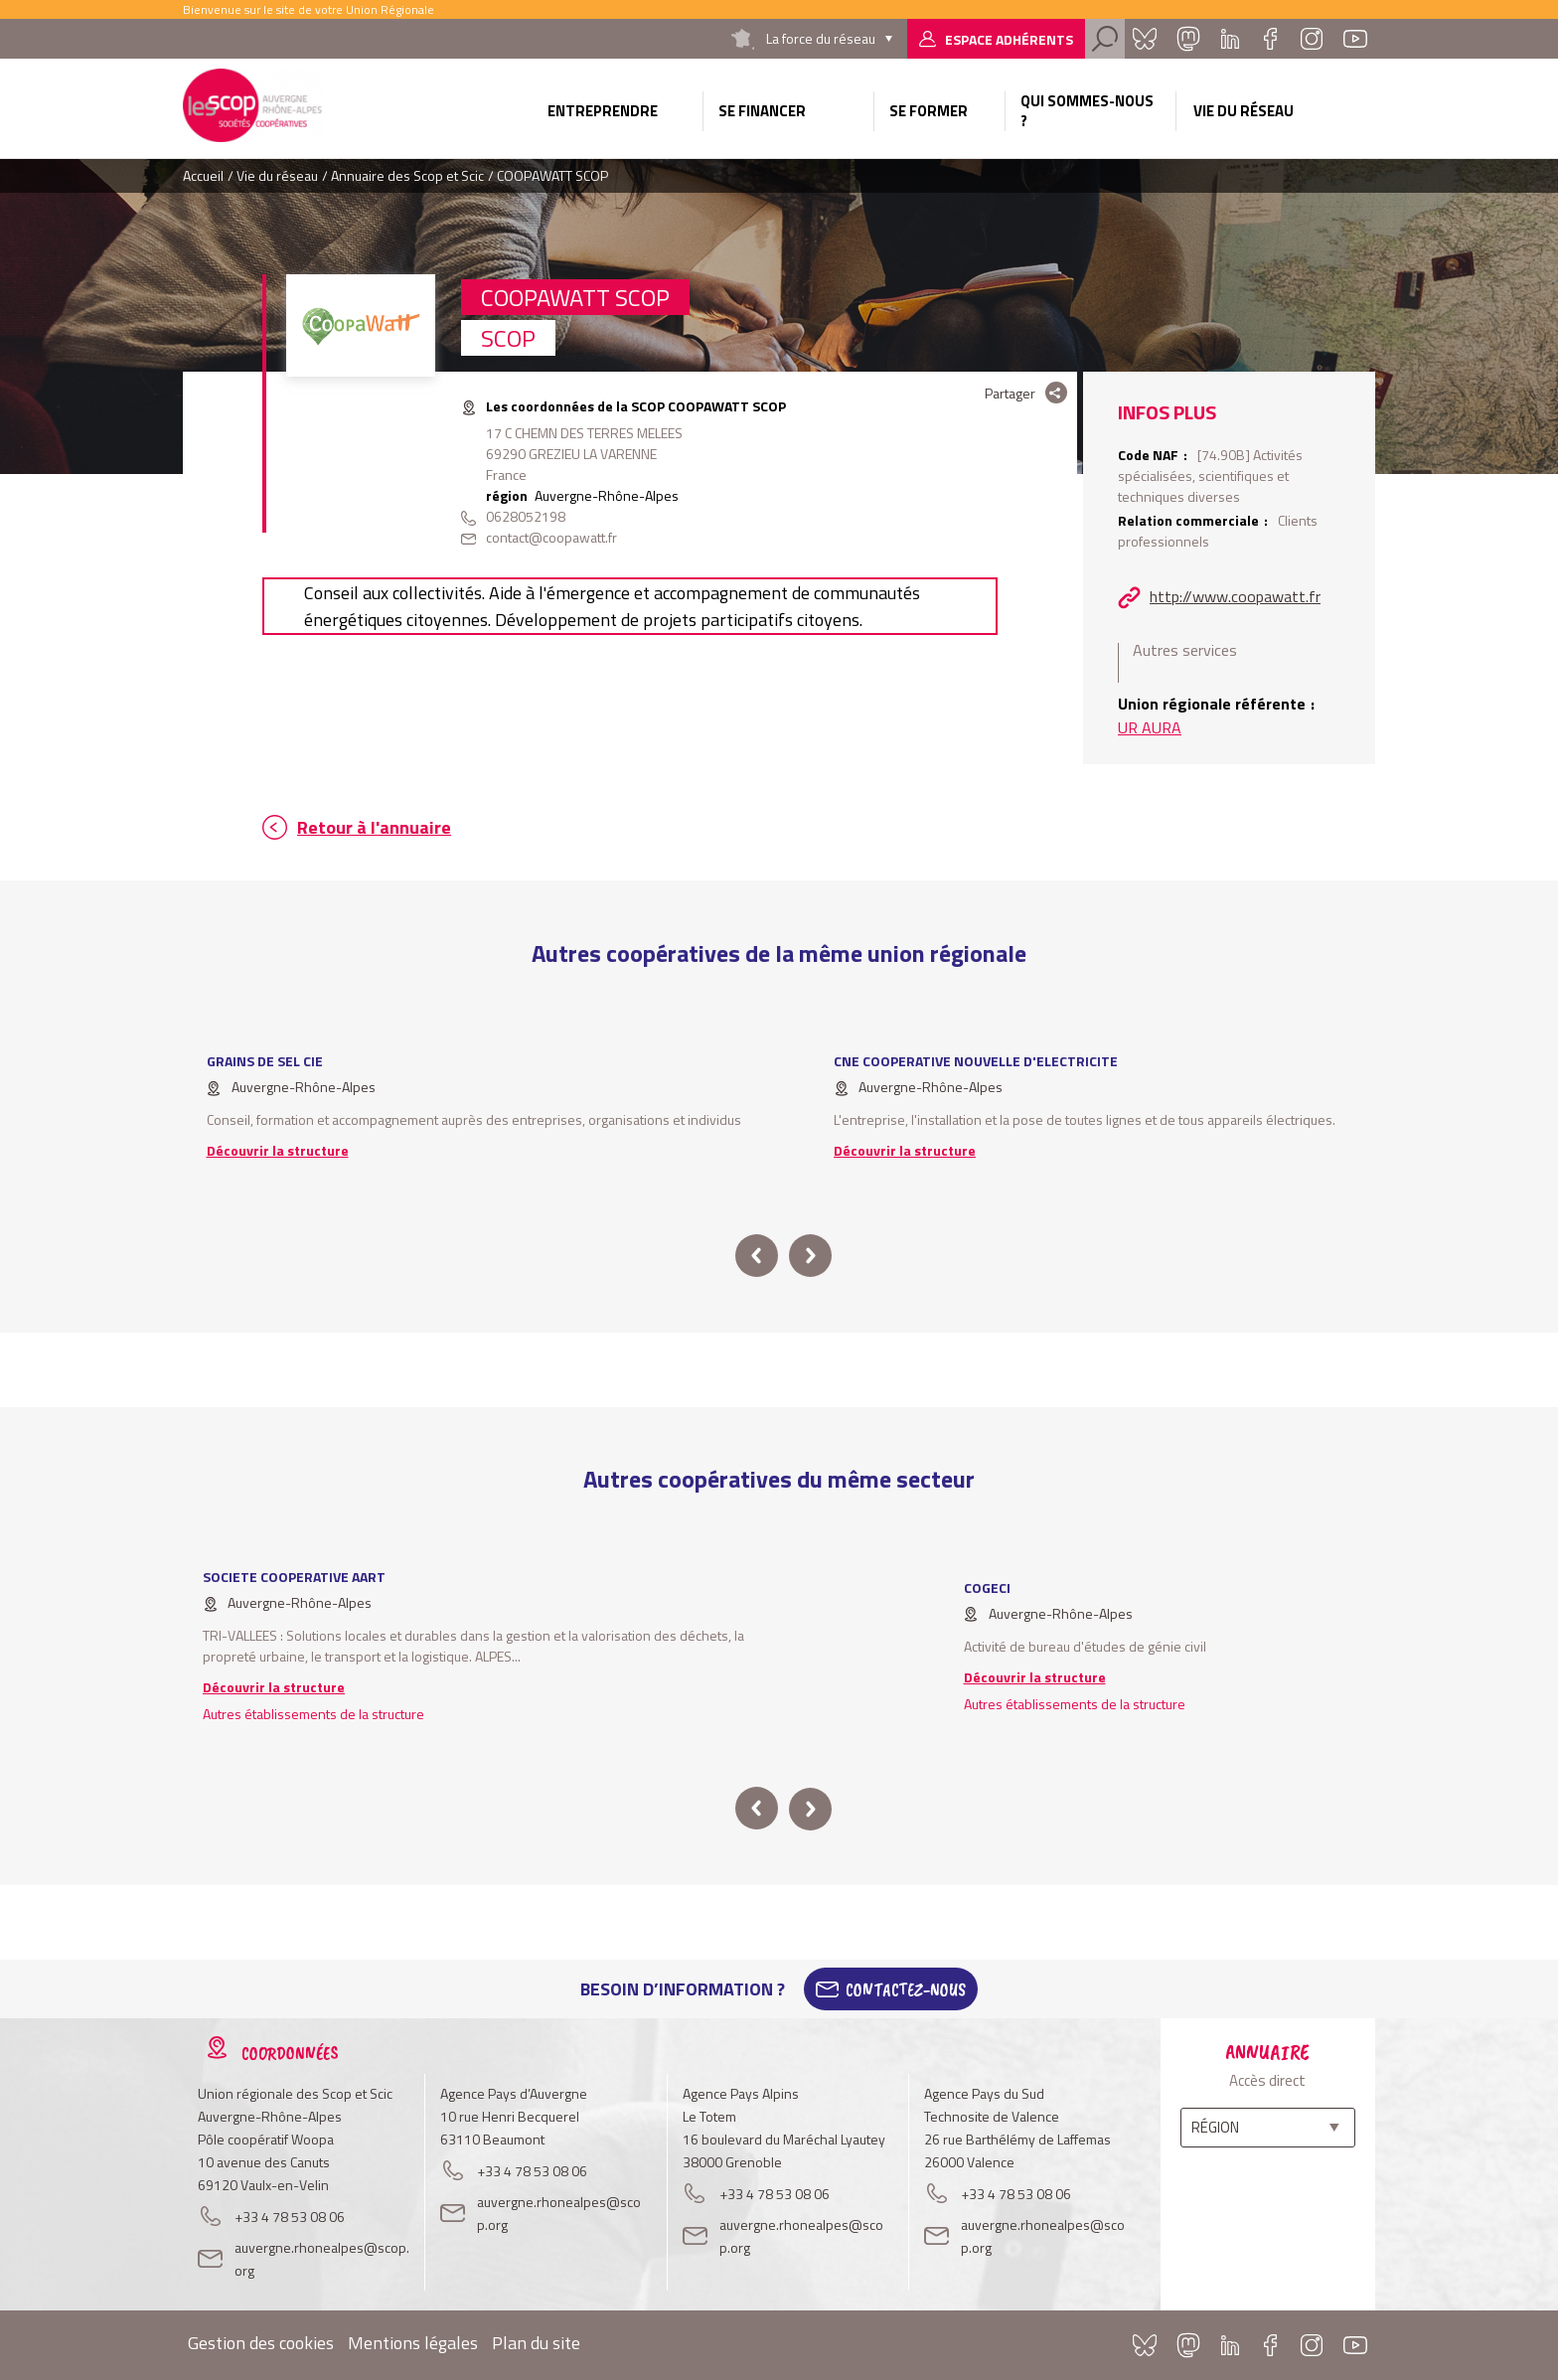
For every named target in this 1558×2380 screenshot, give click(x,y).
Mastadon (1188, 39)
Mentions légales (413, 2342)
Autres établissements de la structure (313, 1713)
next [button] (810, 1255)
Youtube (1355, 39)
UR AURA (1149, 727)
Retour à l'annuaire (374, 827)
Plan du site (536, 2342)
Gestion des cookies (261, 2342)
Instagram (1311, 39)
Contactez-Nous (906, 1989)
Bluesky (1145, 39)
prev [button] (756, 1255)
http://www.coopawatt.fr (1235, 596)
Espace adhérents (1009, 39)
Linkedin (1230, 39)
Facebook (1270, 39)
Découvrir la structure (278, 1150)
